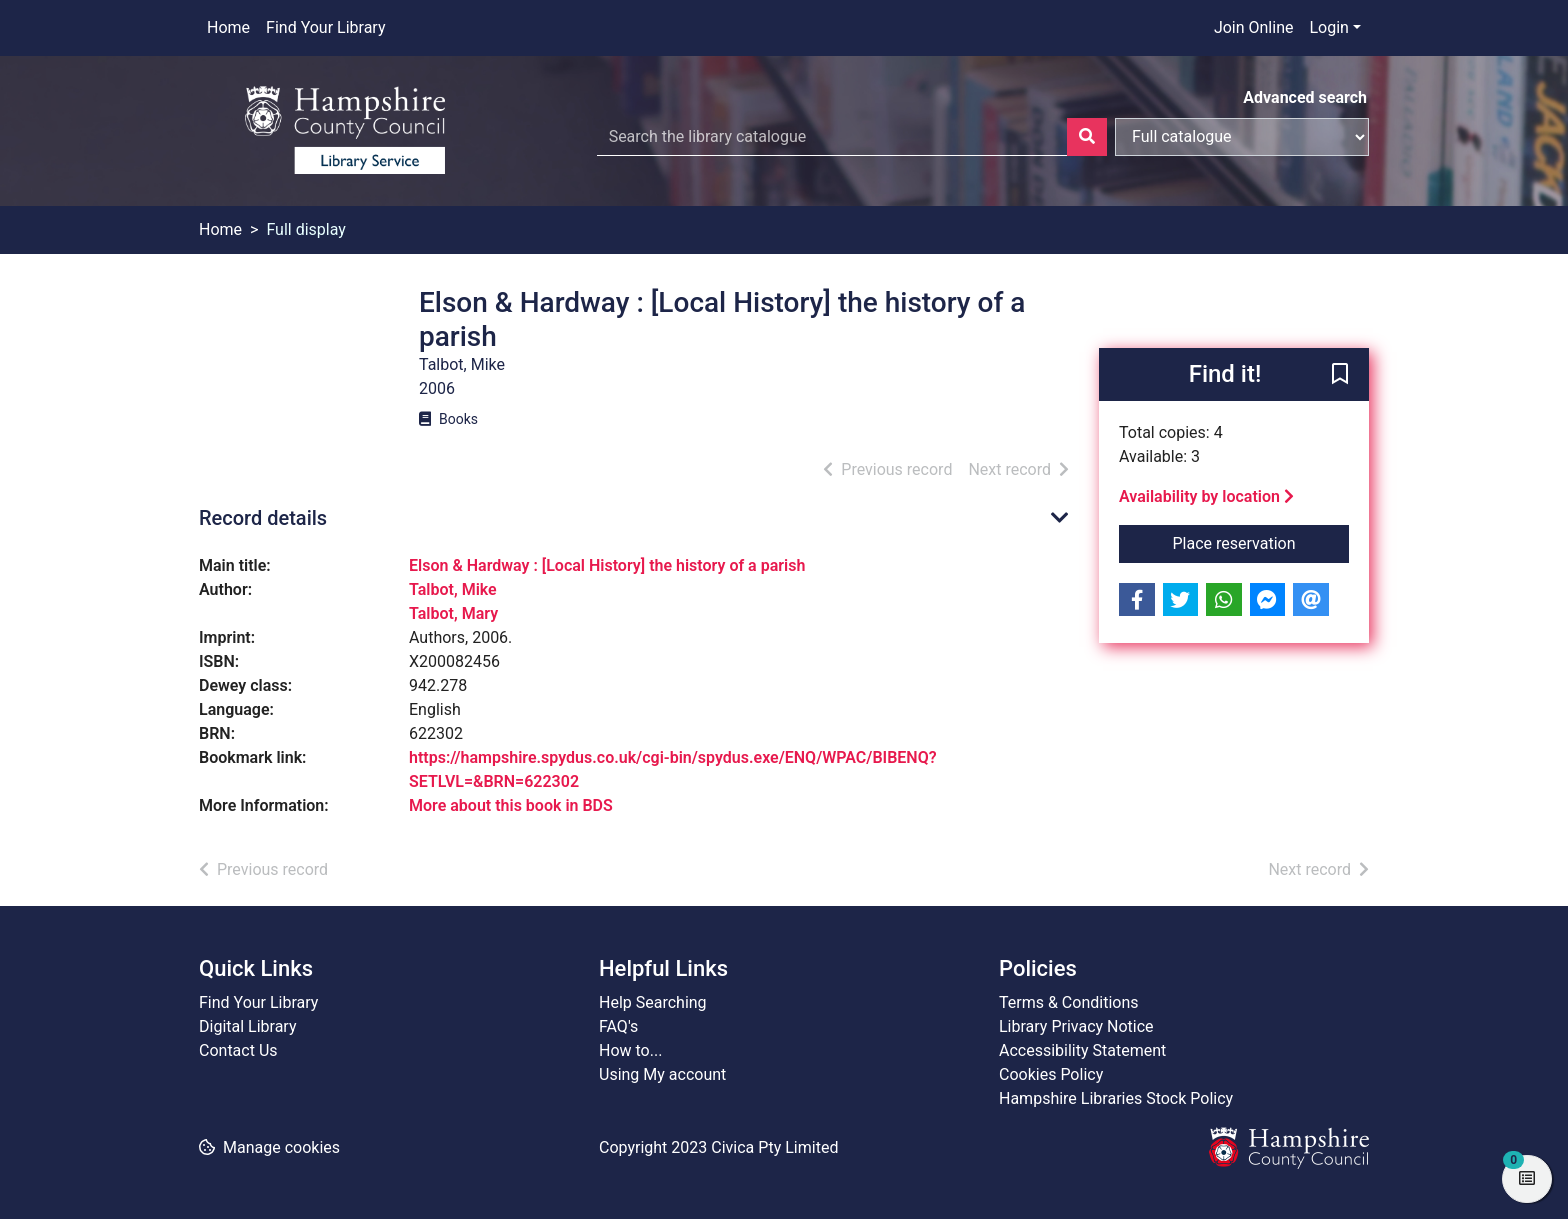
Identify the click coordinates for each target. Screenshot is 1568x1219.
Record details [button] (263, 518)
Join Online (1254, 27)
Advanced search (1305, 97)
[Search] (1087, 137)
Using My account (662, 1074)
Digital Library (248, 1026)
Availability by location (1206, 496)
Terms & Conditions (1069, 1002)
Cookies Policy (1051, 1074)
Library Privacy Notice (1076, 1026)
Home (228, 27)
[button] (1340, 376)
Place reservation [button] (1261, 542)
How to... (630, 1050)
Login (1328, 27)
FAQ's (618, 1026)
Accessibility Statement (1082, 1050)
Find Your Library (325, 27)
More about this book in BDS (511, 805)
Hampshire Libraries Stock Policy (1116, 1098)
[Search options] (1242, 137)
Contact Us (238, 1050)
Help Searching (653, 1002)
